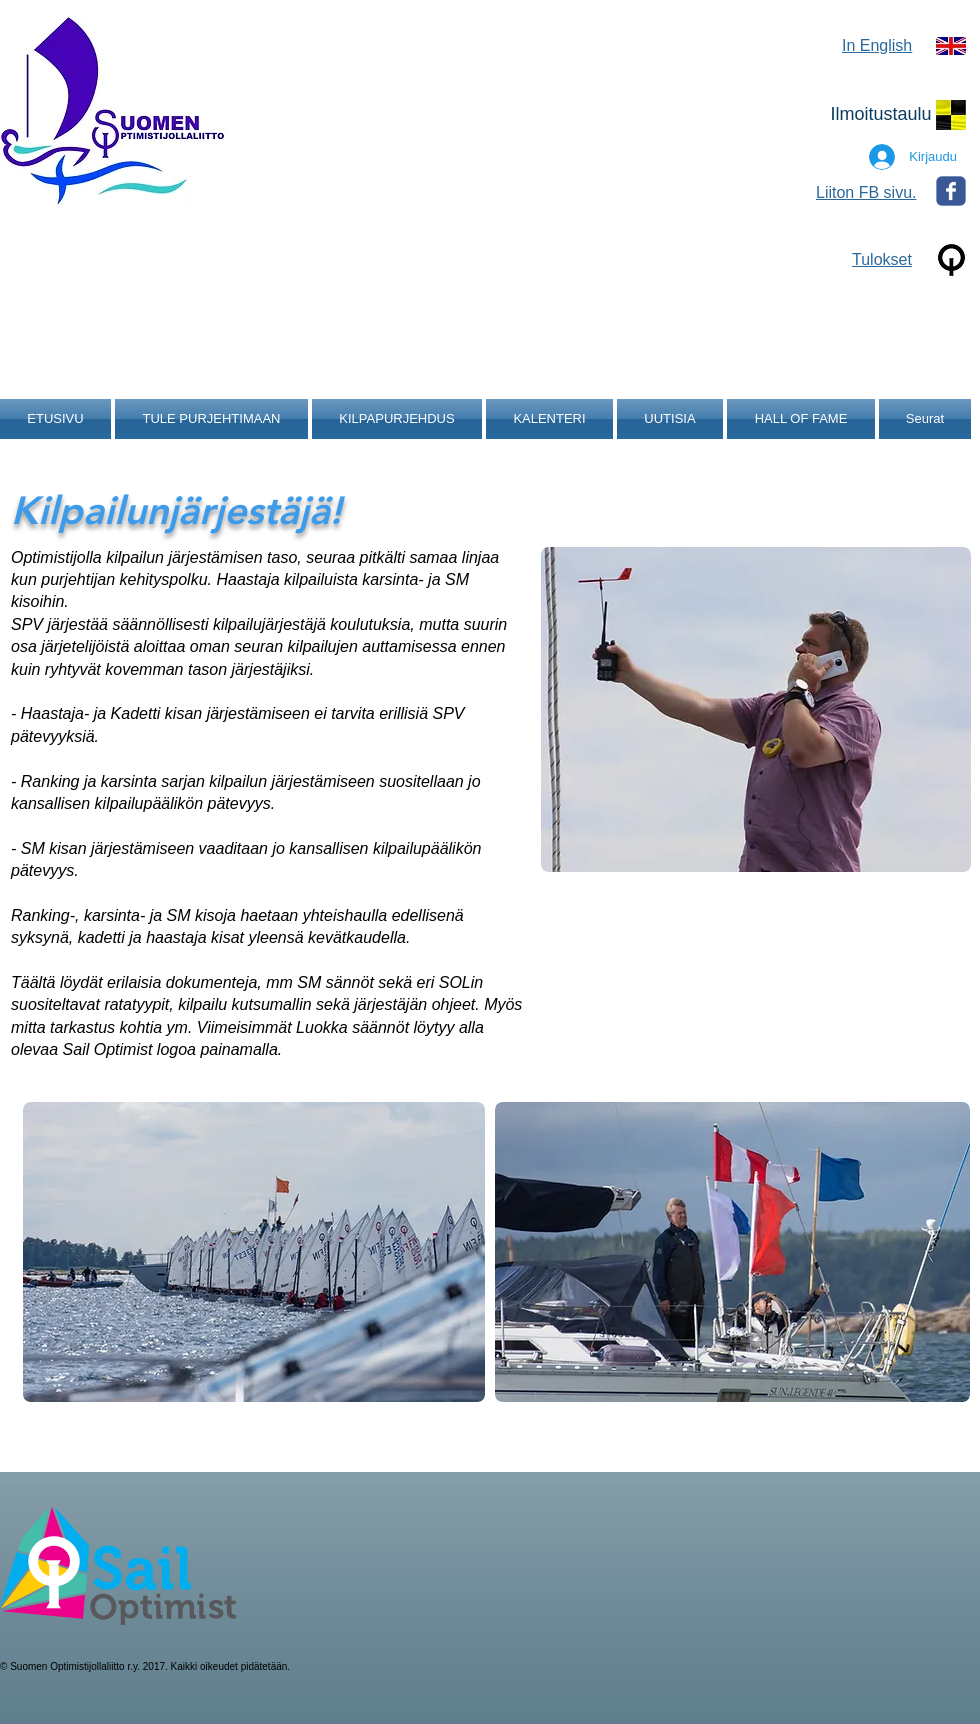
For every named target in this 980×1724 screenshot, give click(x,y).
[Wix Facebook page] (951, 191)
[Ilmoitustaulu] (881, 115)
